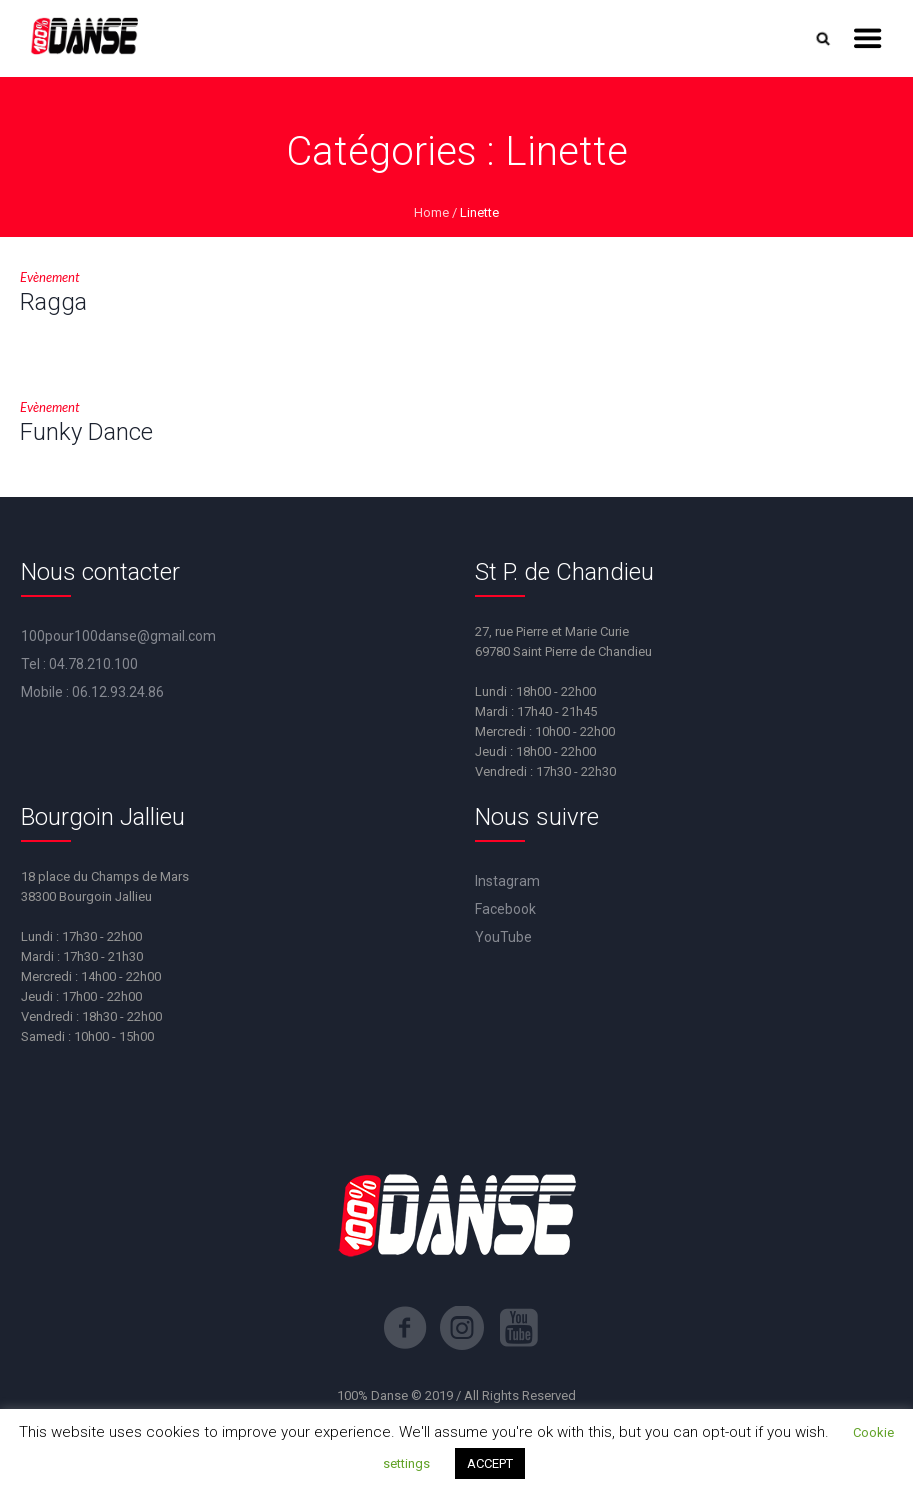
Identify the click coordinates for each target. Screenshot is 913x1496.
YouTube (503, 937)
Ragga (53, 302)
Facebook (505, 909)
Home (431, 212)
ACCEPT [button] (490, 1463)
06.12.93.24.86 (118, 692)
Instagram (507, 881)
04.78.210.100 (93, 664)
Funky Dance (86, 432)
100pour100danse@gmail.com (118, 636)
